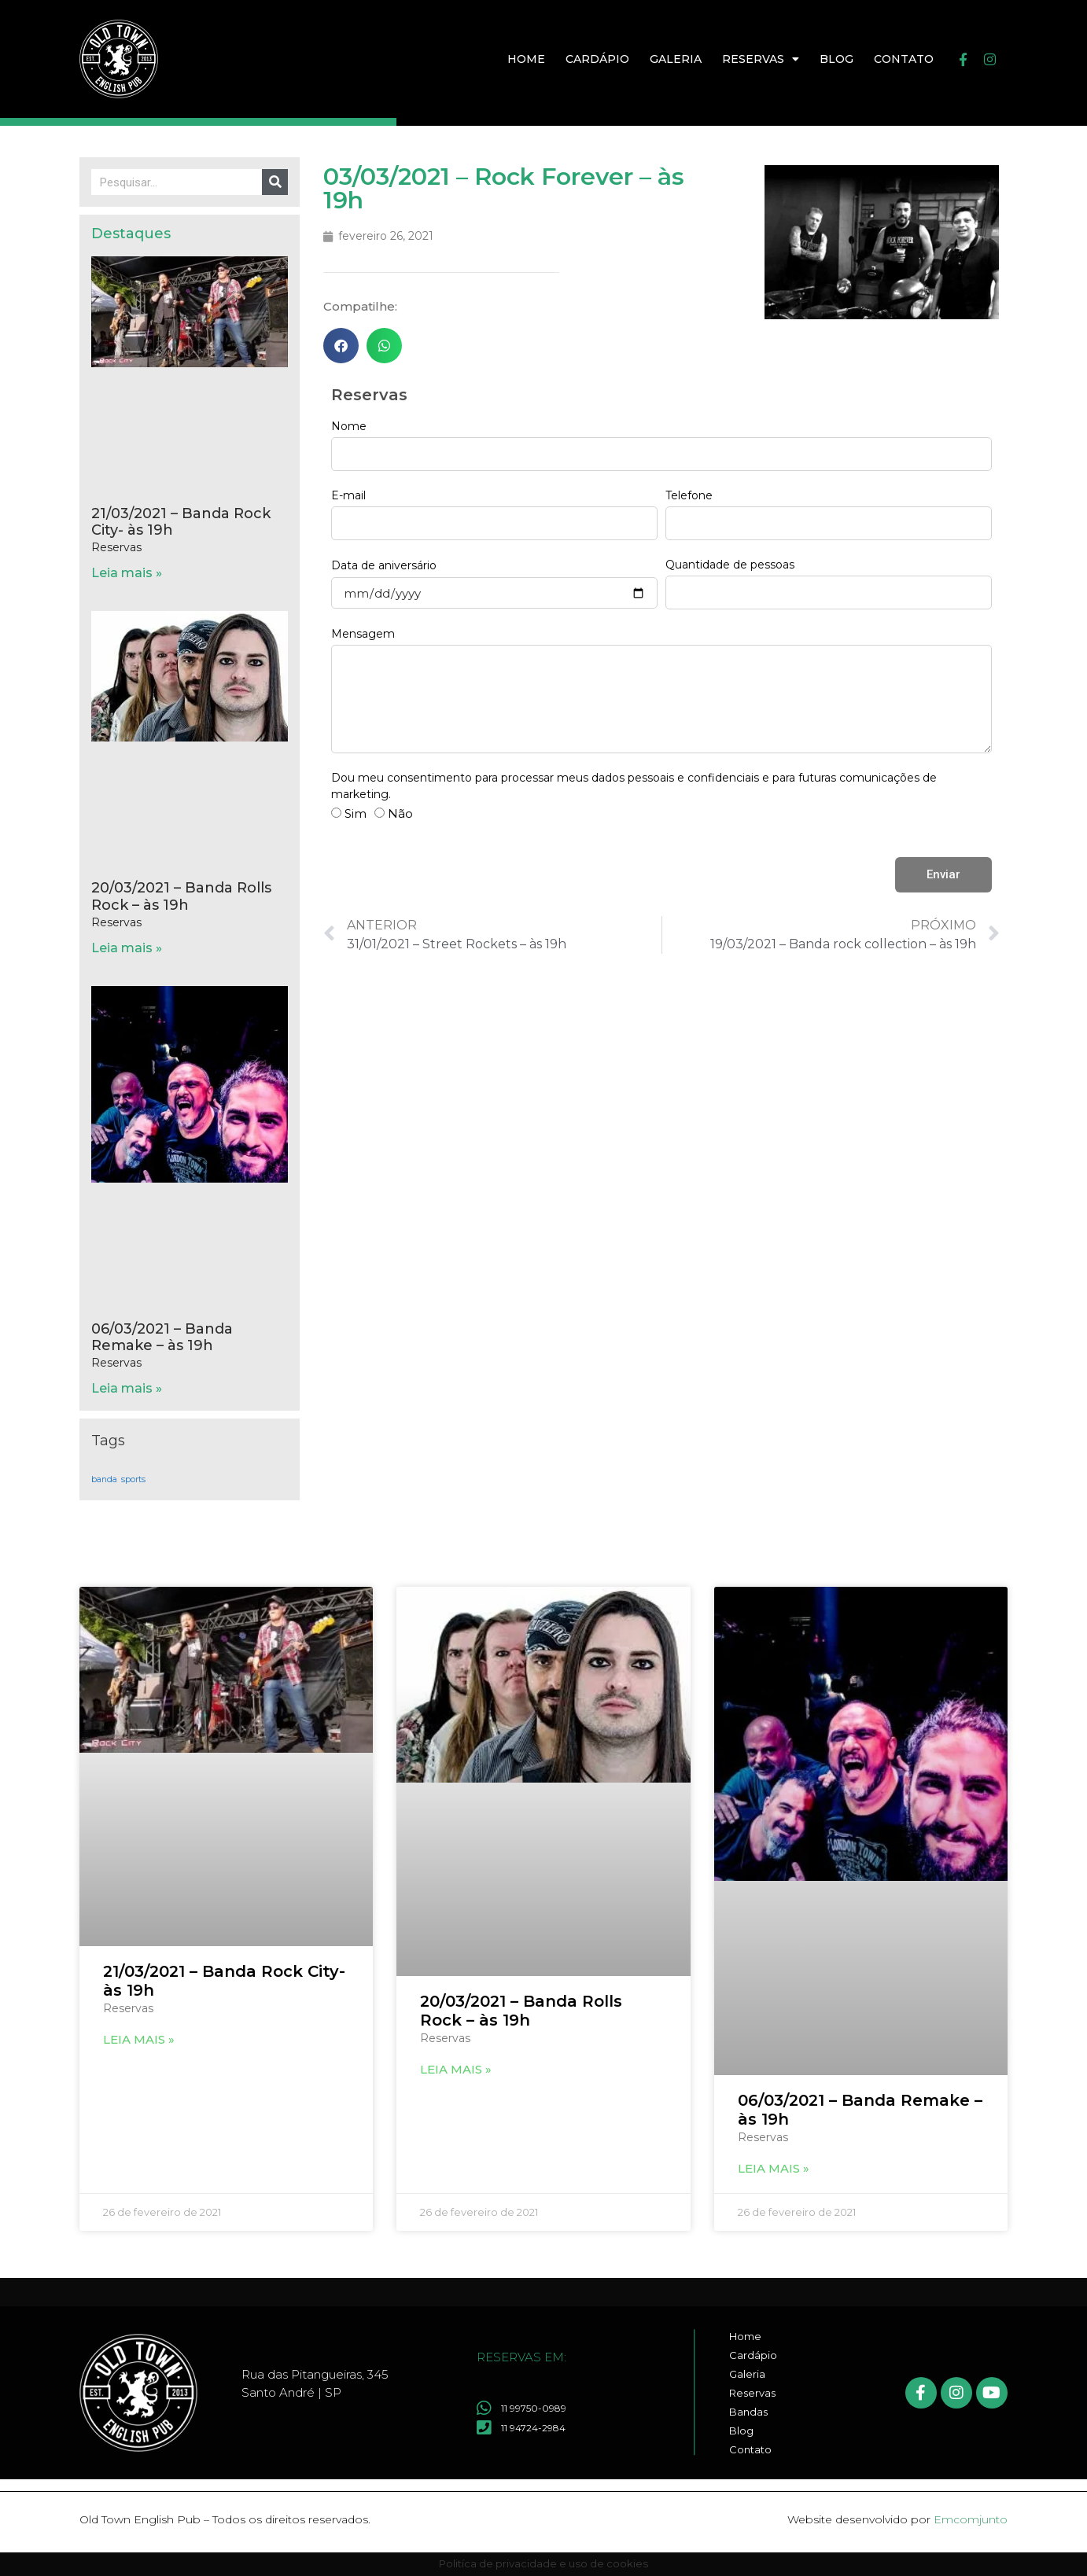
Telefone (689, 495)
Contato (904, 59)
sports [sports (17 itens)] (133, 1479)
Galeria (676, 59)
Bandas (748, 2411)
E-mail (348, 495)
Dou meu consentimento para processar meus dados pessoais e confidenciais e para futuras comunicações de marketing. (634, 786)
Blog (836, 59)
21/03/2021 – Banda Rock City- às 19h (181, 522)
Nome (349, 426)
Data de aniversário (384, 565)
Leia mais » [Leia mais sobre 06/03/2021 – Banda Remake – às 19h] (126, 1388)
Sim (356, 813)
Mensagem (363, 634)
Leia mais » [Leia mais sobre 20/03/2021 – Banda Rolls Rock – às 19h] (126, 947)
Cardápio (597, 59)
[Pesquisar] (275, 182)
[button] (341, 345)
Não (400, 813)
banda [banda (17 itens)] (104, 1479)
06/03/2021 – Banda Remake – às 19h (162, 1337)
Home (526, 59)
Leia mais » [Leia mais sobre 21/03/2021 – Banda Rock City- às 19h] (126, 572)
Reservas (760, 59)
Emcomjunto (971, 2519)
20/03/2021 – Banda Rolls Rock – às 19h (181, 896)
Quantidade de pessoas (729, 565)
